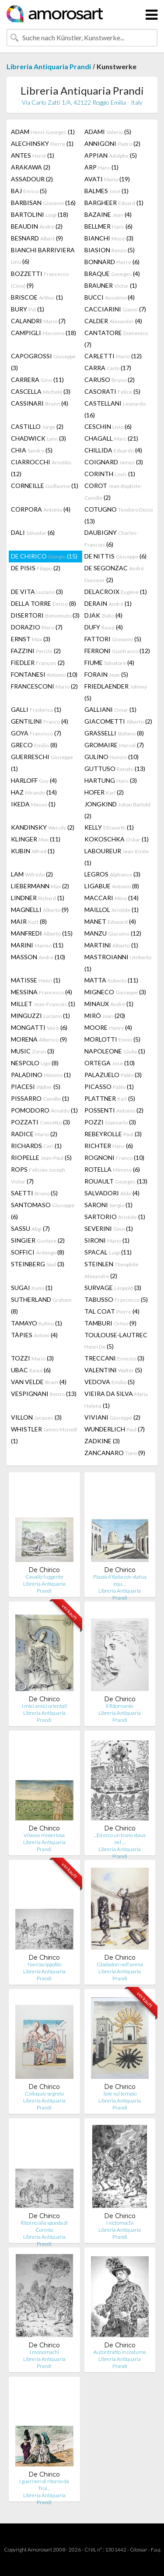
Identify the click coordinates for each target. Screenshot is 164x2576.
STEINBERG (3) (37, 1264)
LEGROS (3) (112, 874)
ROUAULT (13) (115, 1181)
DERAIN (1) (108, 603)
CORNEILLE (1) (44, 485)
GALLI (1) (36, 709)
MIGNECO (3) (115, 992)
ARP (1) (101, 167)
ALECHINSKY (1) (42, 143)
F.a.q (156, 2549)
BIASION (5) (109, 250)
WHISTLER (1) (44, 1435)
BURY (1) (27, 309)
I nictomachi (119, 2222)
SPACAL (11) (108, 1252)
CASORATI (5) (112, 391)
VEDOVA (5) (109, 1381)
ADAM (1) (43, 131)
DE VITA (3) (37, 591)
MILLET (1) (43, 1003)
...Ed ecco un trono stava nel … (120, 1838)
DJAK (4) (103, 615)
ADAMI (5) (107, 131)
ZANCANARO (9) (114, 1452)
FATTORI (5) (112, 639)
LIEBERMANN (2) (40, 886)
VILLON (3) (36, 1417)
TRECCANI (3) (114, 1358)
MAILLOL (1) (111, 909)
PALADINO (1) (41, 1074)
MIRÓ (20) (104, 1015)
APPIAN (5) (110, 155)
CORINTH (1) (109, 473)
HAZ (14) (34, 792)
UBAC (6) (31, 1370)
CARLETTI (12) (113, 356)
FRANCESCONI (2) (44, 686)
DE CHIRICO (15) (44, 556)
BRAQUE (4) (112, 273)
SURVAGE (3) (112, 1287)
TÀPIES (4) (34, 1335)
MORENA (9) (39, 1039)
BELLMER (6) (108, 226)
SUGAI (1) (31, 1287)
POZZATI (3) (40, 1122)
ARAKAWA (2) (30, 167)
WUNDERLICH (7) (114, 1429)
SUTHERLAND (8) (41, 1305)
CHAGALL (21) (111, 438)
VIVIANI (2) (112, 1417)
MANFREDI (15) (42, 933)
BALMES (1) (106, 190)
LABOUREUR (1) (116, 856)
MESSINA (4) (41, 992)
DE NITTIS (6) (115, 556)
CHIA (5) (31, 450)
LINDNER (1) (37, 897)
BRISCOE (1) (37, 297)
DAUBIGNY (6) (111, 538)
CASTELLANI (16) (115, 409)
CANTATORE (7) (116, 338)
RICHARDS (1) (36, 1145)
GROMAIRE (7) (114, 745)
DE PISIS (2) (35, 568)
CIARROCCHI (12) (41, 467)
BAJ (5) (29, 190)
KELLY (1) (109, 827)
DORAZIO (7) (37, 627)
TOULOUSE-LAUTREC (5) (115, 1340)
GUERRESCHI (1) (42, 762)
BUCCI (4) (109, 297)
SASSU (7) (30, 1228)
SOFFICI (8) (37, 1252)
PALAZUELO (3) (113, 1074)
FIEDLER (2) (38, 662)
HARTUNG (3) (110, 780)
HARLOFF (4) (34, 780)
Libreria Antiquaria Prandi (49, 66)
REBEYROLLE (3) (113, 1134)
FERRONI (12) (117, 650)
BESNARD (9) (37, 238)
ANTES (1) (32, 155)
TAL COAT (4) (112, 1311)
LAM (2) (32, 874)
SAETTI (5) (34, 1193)
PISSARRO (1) (40, 1098)
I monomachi (44, 2352)
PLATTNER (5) (109, 1098)
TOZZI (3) (32, 1358)
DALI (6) (33, 532)
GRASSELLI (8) (114, 733)
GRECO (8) (34, 745)
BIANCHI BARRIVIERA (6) (43, 255)
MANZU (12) (112, 933)
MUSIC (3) (32, 1051)
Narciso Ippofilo (44, 1964)
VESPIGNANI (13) (44, 1393)
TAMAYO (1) (36, 1323)
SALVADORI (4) (112, 1193)
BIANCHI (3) (108, 238)
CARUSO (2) (109, 379)
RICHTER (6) (108, 1145)
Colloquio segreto (44, 2093)
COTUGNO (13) (118, 515)
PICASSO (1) (109, 1086)
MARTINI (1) (111, 945)
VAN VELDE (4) (38, 1381)
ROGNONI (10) (114, 1157)
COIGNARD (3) (113, 462)
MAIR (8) (29, 921)
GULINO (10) (111, 756)
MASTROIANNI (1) (117, 962)
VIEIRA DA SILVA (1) (116, 1399)
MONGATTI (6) (39, 1027)
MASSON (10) (38, 957)
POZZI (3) (110, 1122)
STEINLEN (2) (111, 1269)
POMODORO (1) (44, 1110)
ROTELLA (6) (112, 1169)
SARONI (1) (108, 1204)
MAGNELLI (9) (40, 909)
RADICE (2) (34, 1134)
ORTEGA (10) (109, 1063)
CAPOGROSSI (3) (43, 361)
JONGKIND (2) (117, 810)
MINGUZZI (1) (40, 1015)
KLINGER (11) (35, 839)
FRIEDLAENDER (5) (115, 692)
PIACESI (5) (35, 1086)
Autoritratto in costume (120, 2352)
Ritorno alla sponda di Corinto (44, 2226)
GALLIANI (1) (110, 709)
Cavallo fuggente (44, 1576)
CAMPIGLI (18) (43, 332)
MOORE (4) (108, 1027)
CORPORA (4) (40, 509)
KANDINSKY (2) (42, 827)
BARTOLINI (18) (39, 214)
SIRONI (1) (106, 1240)
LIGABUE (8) (111, 886)
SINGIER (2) (38, 1240)
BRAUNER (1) (110, 285)
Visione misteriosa (44, 1835)
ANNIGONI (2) (112, 143)
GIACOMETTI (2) (118, 721)
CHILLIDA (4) (113, 450)
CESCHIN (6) (108, 426)
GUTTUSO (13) (114, 768)
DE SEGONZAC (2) (114, 573)
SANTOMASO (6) (42, 1210)
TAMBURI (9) (110, 1323)
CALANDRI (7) (38, 321)
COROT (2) (113, 491)
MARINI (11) (37, 945)
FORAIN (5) (106, 674)
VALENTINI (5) (113, 1370)
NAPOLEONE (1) (114, 1051)
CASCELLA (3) (40, 391)
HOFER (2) (104, 792)
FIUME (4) (109, 662)
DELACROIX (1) (115, 591)
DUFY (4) (103, 627)
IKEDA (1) (33, 804)
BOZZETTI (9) (40, 279)
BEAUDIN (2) (37, 226)
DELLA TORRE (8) (43, 603)
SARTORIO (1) (114, 1216)
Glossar (138, 2549)
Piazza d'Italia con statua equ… (120, 1580)
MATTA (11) (111, 980)
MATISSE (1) (35, 980)
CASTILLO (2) (37, 426)
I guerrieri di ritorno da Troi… (44, 2484)
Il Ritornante (119, 1706)
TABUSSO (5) (116, 1299)
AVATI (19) (107, 179)
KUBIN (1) (33, 851)
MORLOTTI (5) (112, 1039)
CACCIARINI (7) (115, 309)
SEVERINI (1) (108, 1228)
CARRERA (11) (37, 379)
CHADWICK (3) (38, 438)
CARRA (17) (107, 367)
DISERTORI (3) (45, 615)
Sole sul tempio (119, 2093)
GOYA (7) (36, 733)
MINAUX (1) (108, 1003)
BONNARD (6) (112, 261)
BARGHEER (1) (113, 202)
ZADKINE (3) (102, 1441)
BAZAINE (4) (108, 214)
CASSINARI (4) (39, 403)
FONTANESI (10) (44, 674)
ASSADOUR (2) (32, 179)
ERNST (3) (30, 639)
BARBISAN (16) (43, 202)
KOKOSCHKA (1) (116, 839)
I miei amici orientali (44, 1706)
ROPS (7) (38, 1175)
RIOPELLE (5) (41, 1157)
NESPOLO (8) (35, 1063)
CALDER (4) (113, 321)
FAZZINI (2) (36, 650)
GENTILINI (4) (39, 721)
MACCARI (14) (111, 897)
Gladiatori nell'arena (120, 1964)
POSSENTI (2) (113, 1110)
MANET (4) (110, 921)
